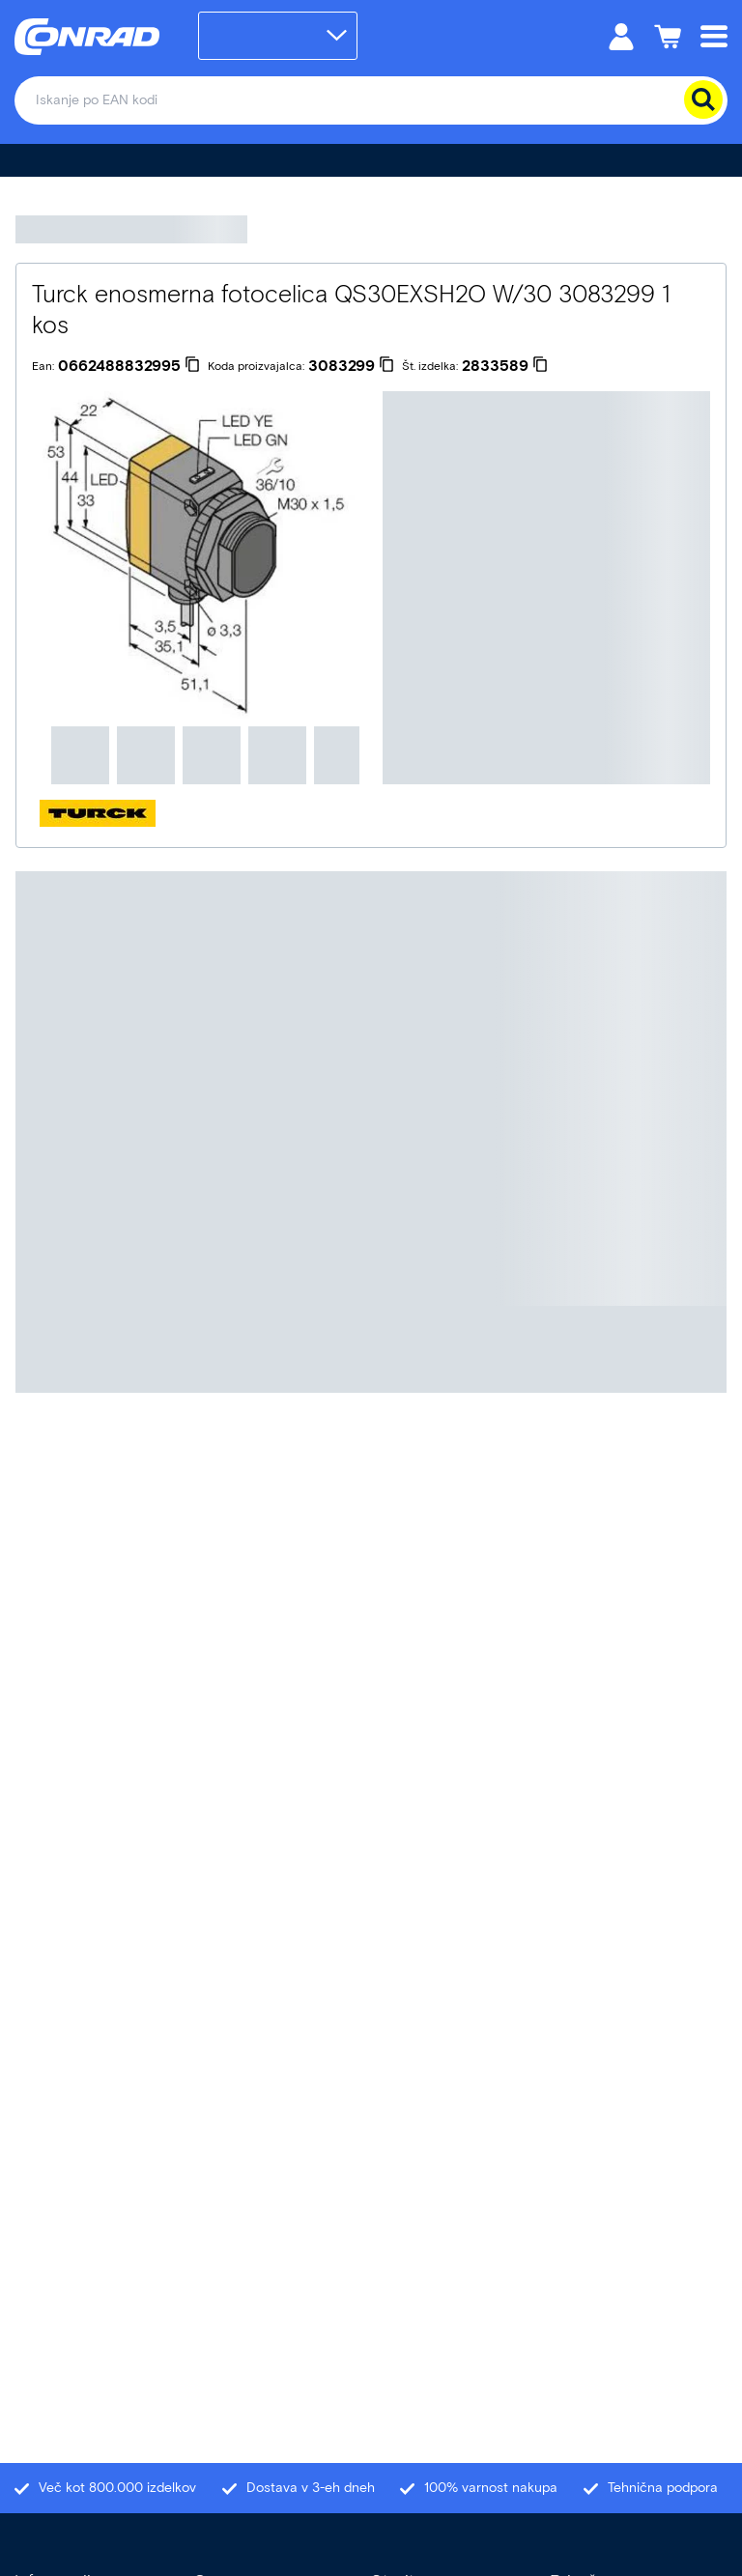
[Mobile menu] (714, 35)
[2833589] (505, 366)
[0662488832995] (129, 366)
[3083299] (351, 366)
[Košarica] (667, 35)
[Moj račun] (621, 35)
